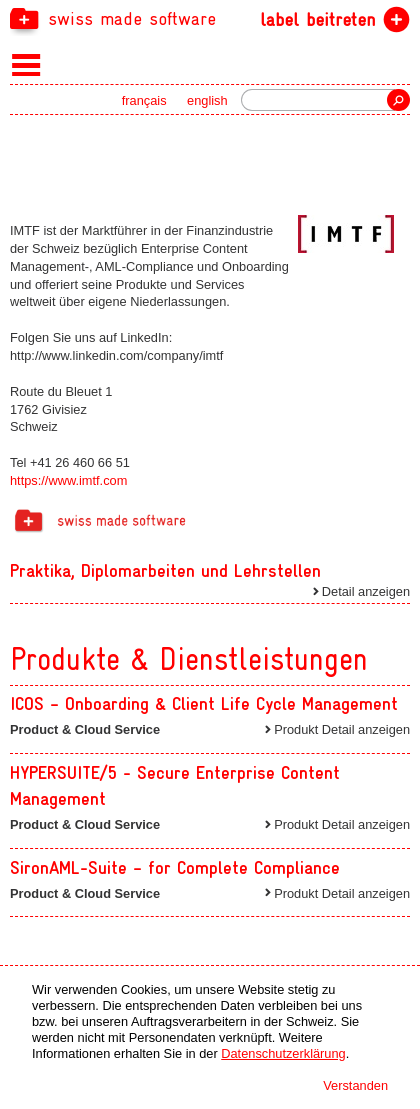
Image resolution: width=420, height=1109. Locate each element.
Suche (398, 100)
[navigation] (210, 18)
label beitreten (317, 19)
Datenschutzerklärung (283, 1053)
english (207, 100)
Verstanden (355, 1085)
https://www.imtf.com (68, 480)
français (144, 100)
